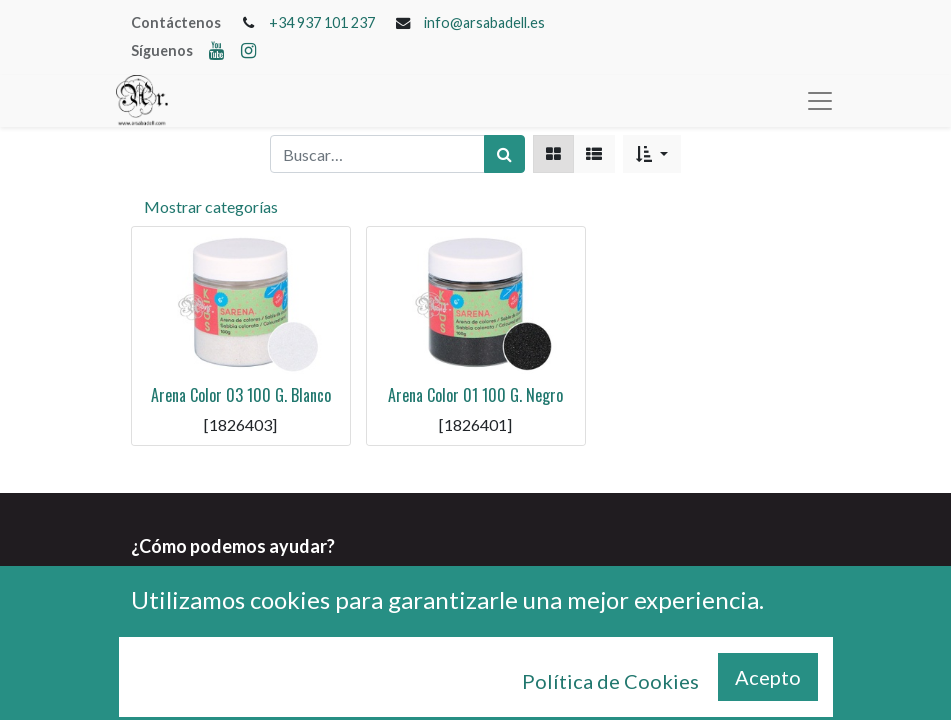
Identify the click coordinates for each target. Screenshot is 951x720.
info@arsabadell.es (484, 22)
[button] (651, 154)
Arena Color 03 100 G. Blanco (241, 395)
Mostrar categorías (211, 206)
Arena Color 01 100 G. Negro (475, 395)
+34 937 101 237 (322, 22)
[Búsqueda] (504, 154)
